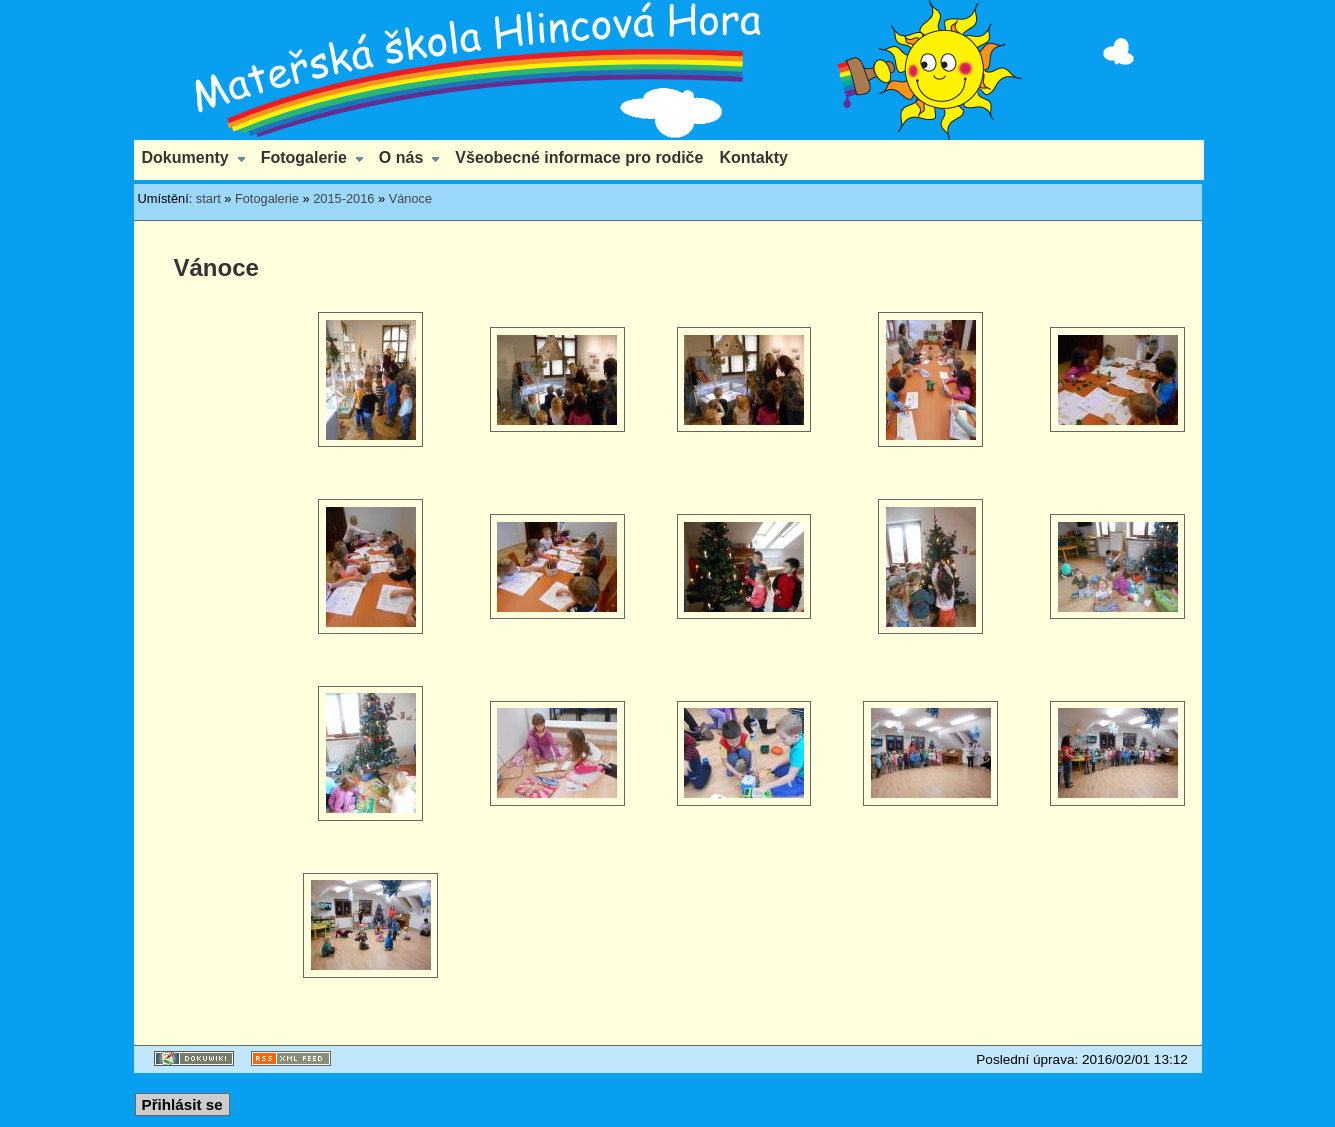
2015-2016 (343, 198)
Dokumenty (185, 157)
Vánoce (410, 198)
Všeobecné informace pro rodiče (579, 157)
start (208, 198)
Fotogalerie (304, 157)
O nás (401, 157)
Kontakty (753, 157)
